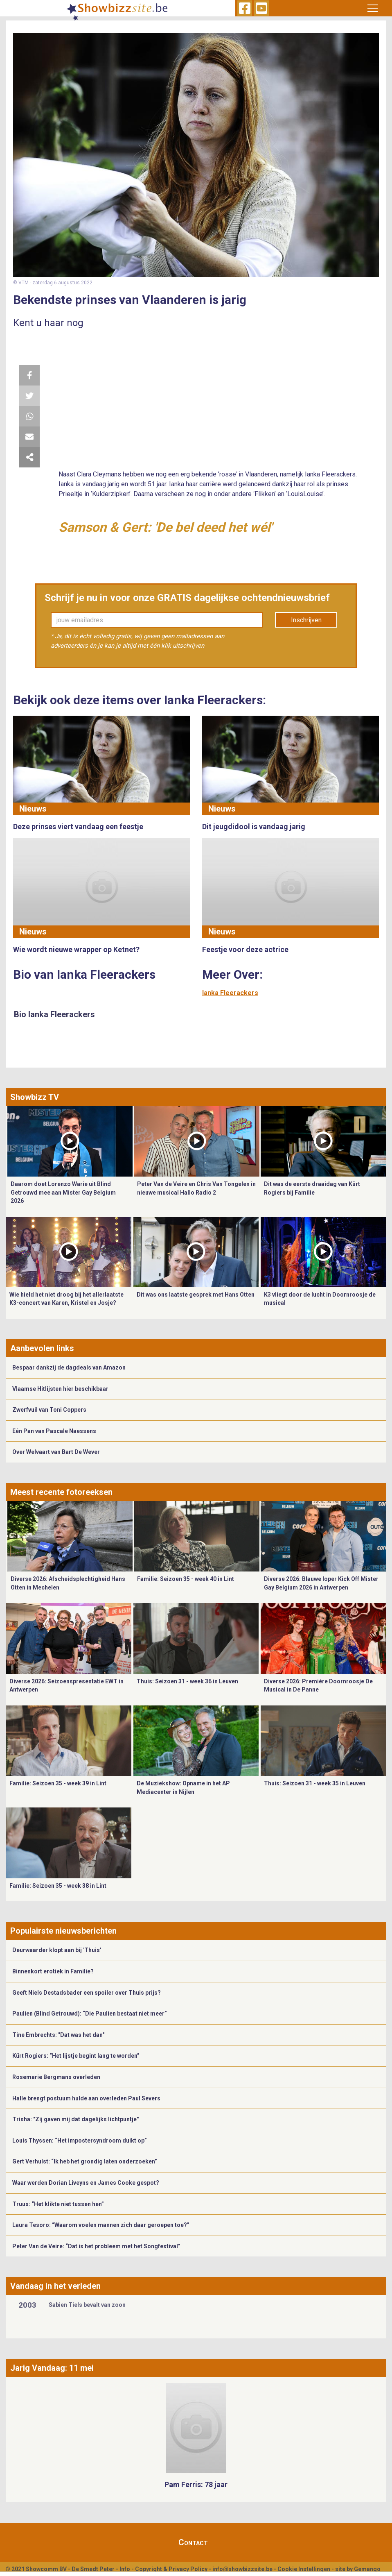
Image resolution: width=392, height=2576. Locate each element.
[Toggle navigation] (372, 8)
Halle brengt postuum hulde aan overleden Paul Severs (86, 2098)
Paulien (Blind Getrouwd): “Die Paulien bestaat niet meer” (89, 2013)
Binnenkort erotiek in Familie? (53, 1971)
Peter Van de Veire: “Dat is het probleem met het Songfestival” (96, 2246)
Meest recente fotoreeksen (61, 1492)
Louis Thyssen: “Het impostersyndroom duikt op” (79, 2140)
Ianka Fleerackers (230, 993)
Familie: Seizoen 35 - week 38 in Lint (57, 1885)
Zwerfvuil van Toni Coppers (49, 1409)
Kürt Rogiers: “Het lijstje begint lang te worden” (76, 2055)
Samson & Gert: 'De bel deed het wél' (165, 527)
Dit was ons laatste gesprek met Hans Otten (196, 1294)
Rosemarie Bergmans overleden (56, 2077)
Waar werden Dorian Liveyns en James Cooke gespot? (85, 2182)
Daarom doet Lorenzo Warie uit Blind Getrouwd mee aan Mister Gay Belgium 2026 (63, 1192)
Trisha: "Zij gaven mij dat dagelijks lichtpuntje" (75, 2119)
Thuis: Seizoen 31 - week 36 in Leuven (187, 1681)
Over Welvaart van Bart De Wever (56, 1452)
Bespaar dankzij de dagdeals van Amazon (69, 1367)
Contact (193, 2542)
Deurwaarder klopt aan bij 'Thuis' (56, 1950)
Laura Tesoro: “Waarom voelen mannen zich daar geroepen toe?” (100, 2225)
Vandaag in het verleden (55, 2286)
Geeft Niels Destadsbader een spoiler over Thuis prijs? (86, 1992)
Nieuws (33, 809)
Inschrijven (306, 620)
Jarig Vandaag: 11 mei (52, 2368)
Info (124, 2569)
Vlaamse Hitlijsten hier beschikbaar (60, 1389)
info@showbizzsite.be (242, 2569)
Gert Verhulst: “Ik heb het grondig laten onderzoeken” (84, 2161)
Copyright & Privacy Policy (171, 2569)
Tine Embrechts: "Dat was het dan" (58, 2035)
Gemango (367, 2569)
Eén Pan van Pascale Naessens (54, 1431)
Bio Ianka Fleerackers (54, 1014)
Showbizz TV (34, 1097)
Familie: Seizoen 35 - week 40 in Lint (185, 1579)
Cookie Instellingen (303, 2569)
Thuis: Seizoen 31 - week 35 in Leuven (314, 1783)
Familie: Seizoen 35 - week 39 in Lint (57, 1783)
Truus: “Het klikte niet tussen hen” (58, 2204)
